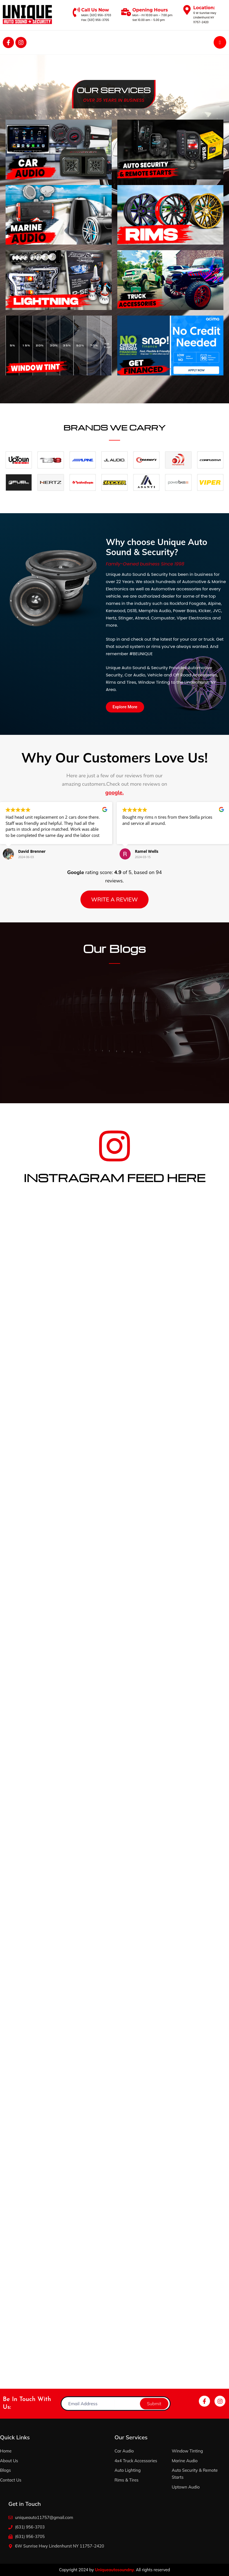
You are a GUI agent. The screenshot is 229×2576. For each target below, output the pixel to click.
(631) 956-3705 (98, 20)
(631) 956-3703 (100, 15)
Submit (154, 2403)
